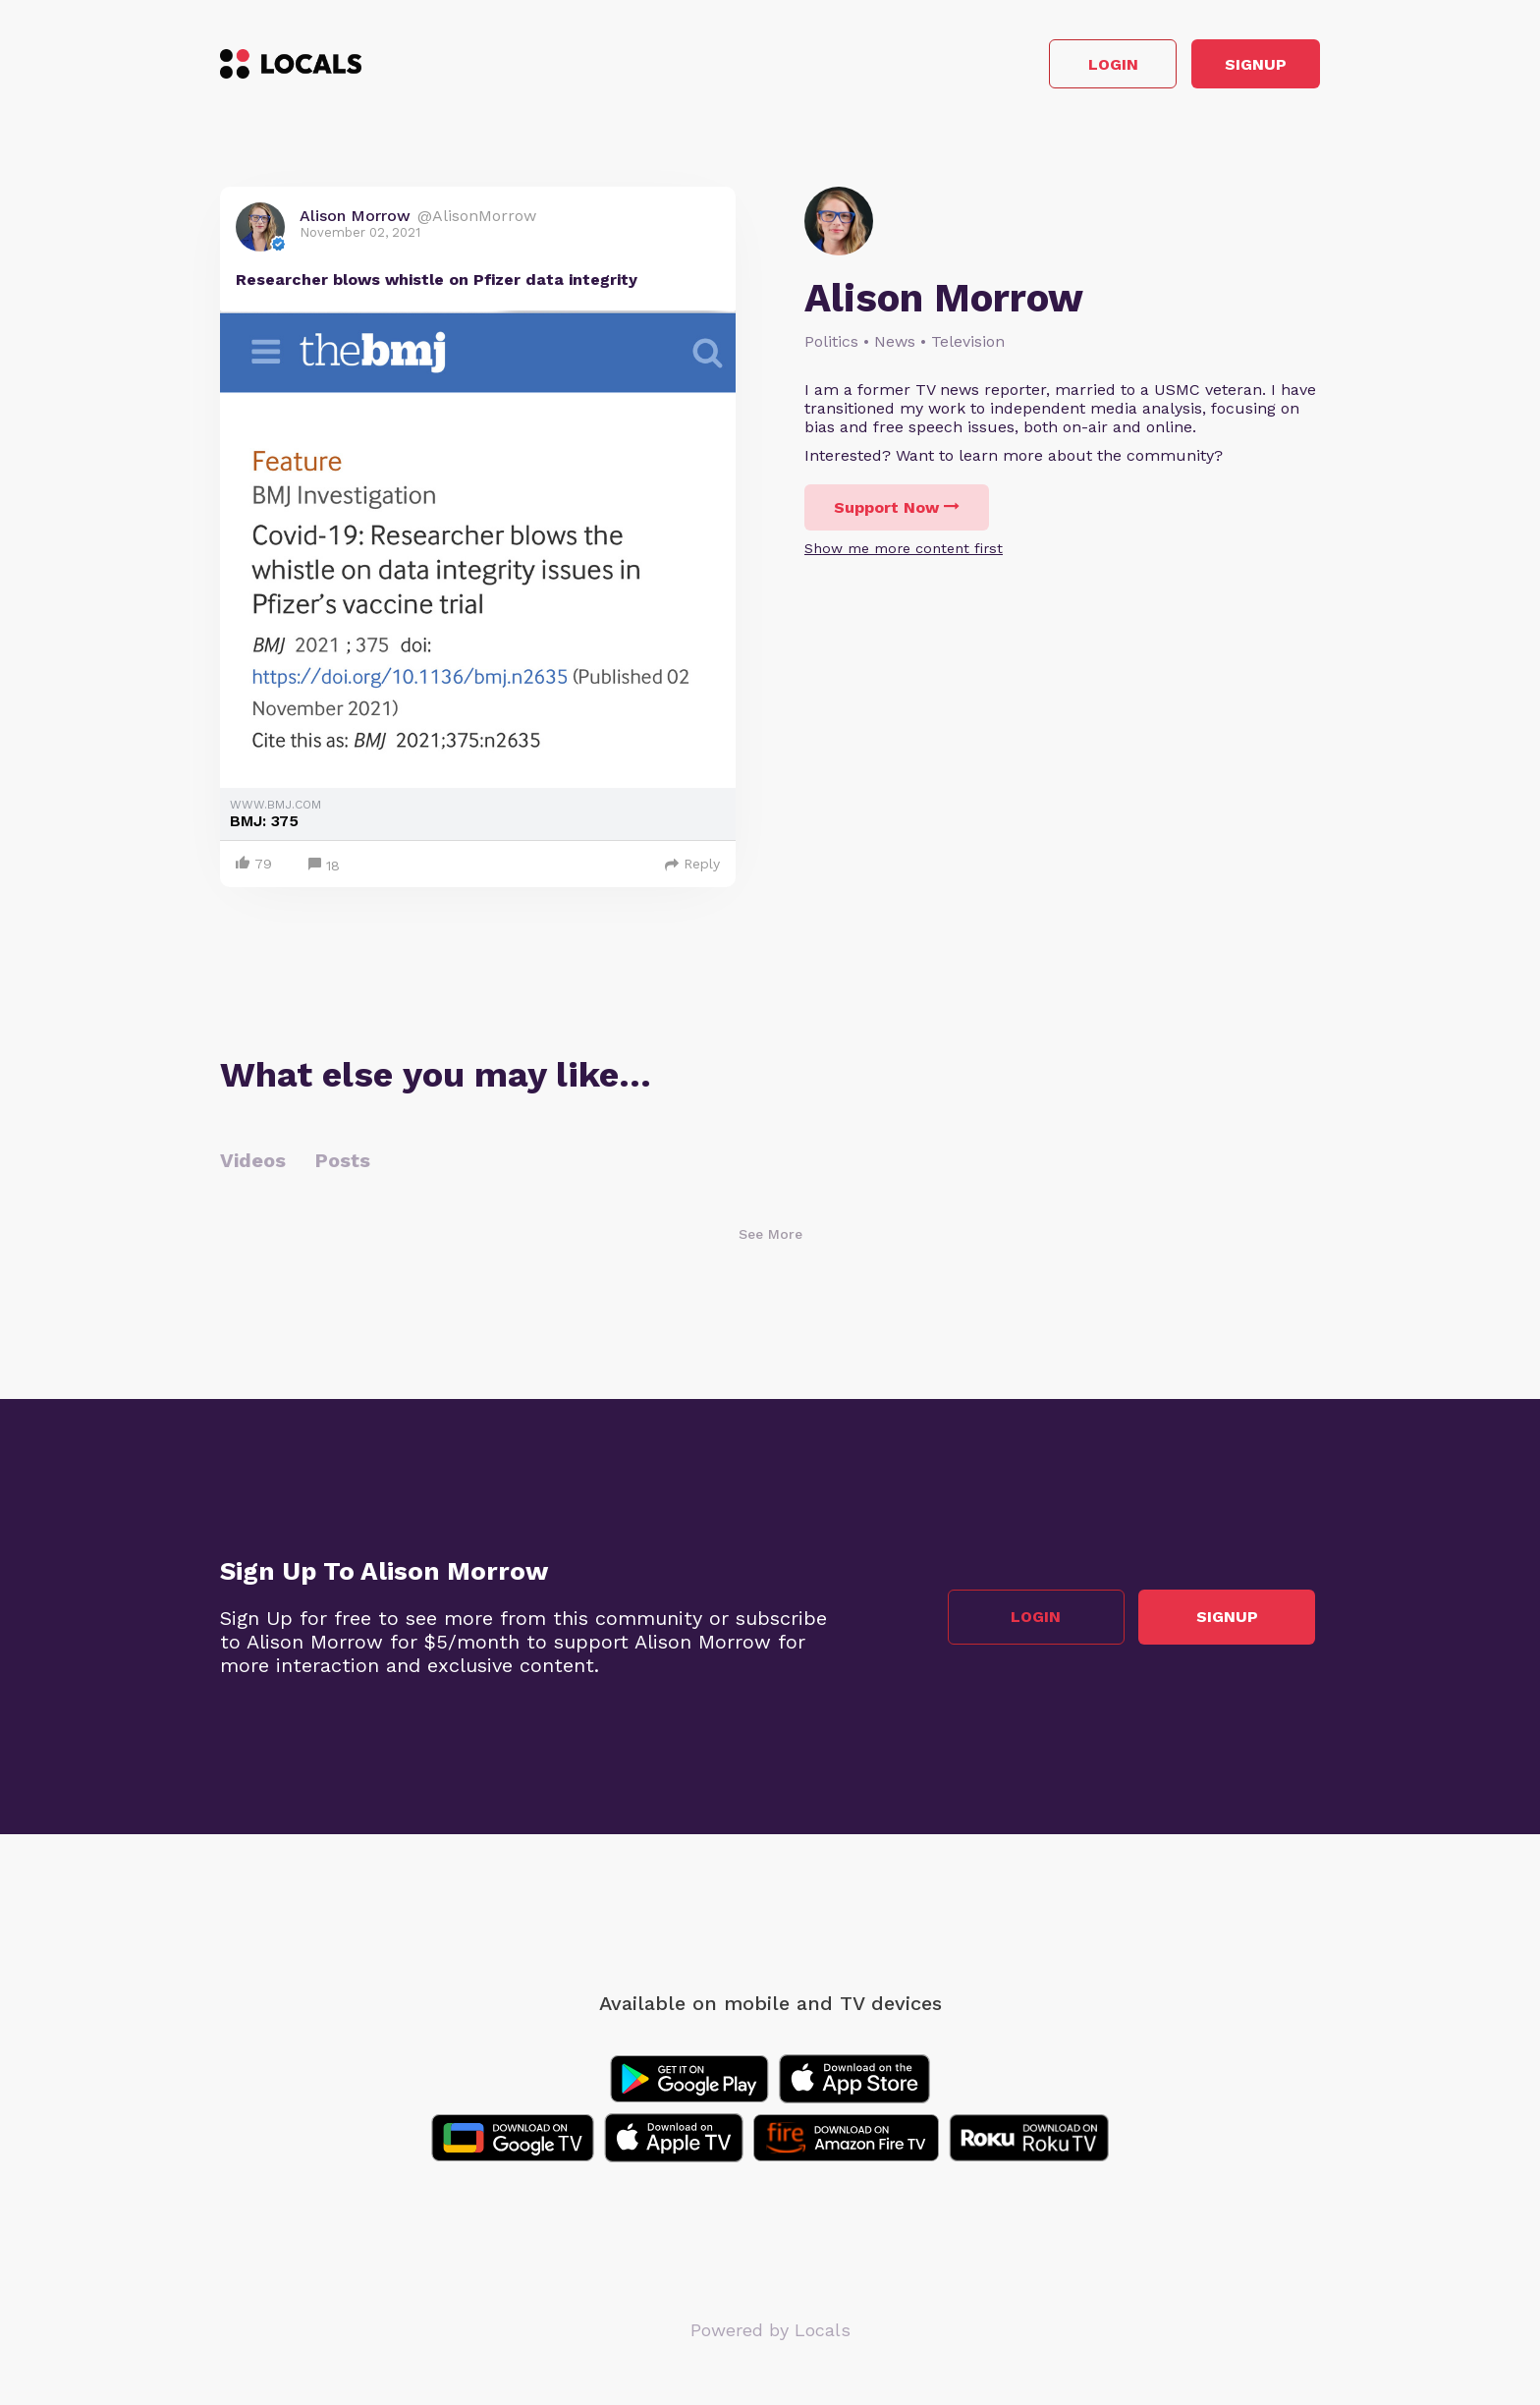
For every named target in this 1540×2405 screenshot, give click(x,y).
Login (1041, 67)
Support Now (897, 513)
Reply (692, 869)
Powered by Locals (770, 2335)
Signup (1232, 67)
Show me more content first (903, 554)
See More (770, 1240)
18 (324, 872)
